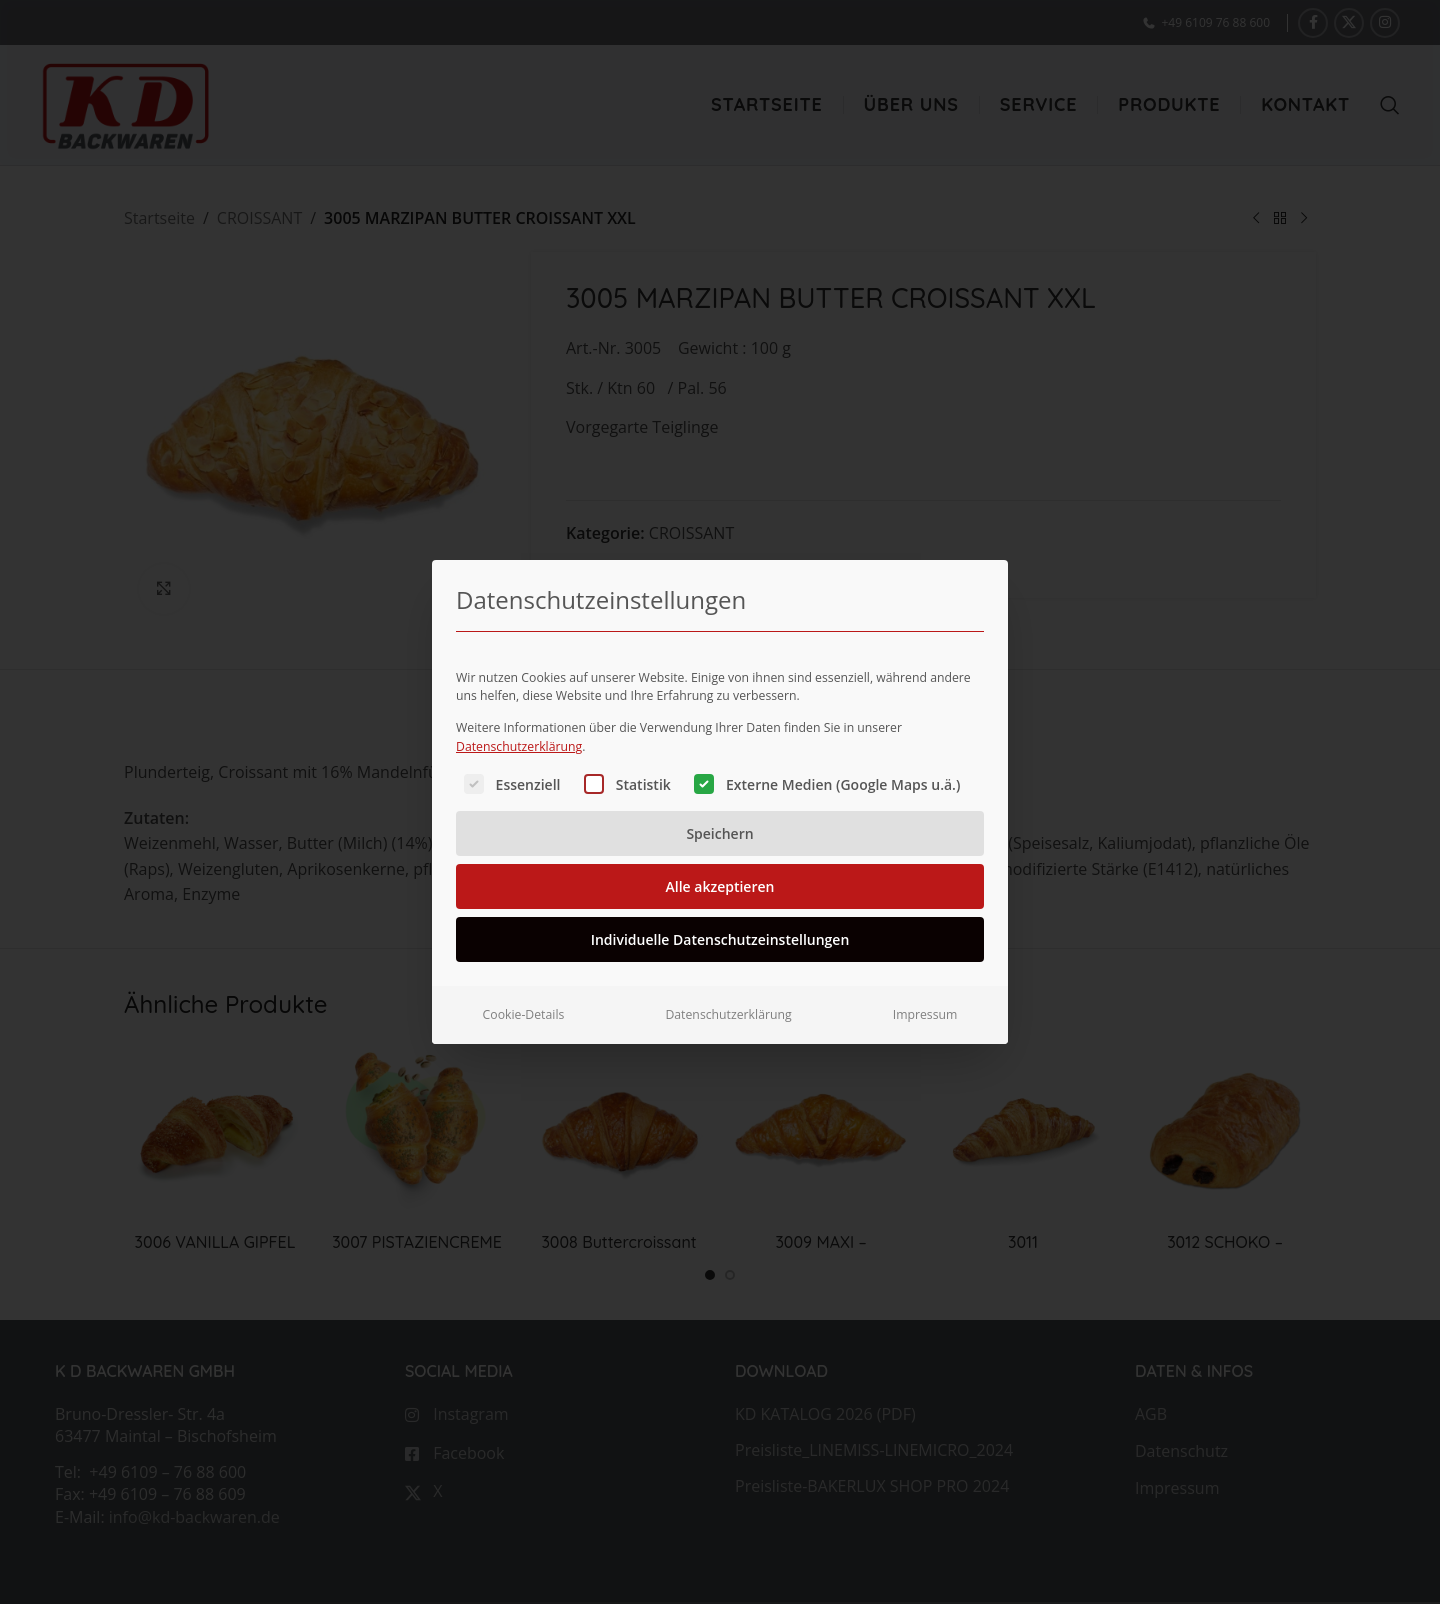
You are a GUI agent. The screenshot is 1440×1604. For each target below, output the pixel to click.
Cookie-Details (524, 986)
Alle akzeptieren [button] (720, 858)
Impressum (925, 986)
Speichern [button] (719, 805)
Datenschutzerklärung (519, 717)
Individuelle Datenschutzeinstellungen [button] (720, 911)
